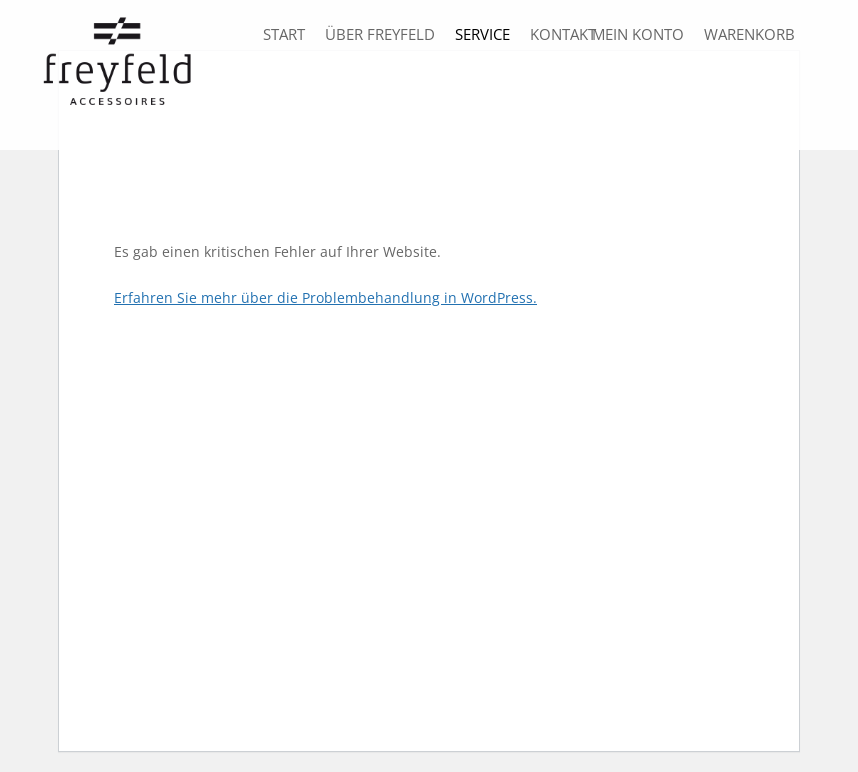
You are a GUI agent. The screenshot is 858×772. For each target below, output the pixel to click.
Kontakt (563, 34)
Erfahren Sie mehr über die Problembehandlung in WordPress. (325, 297)
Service (482, 34)
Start (284, 34)
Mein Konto (638, 34)
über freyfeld (380, 34)
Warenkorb (749, 34)
